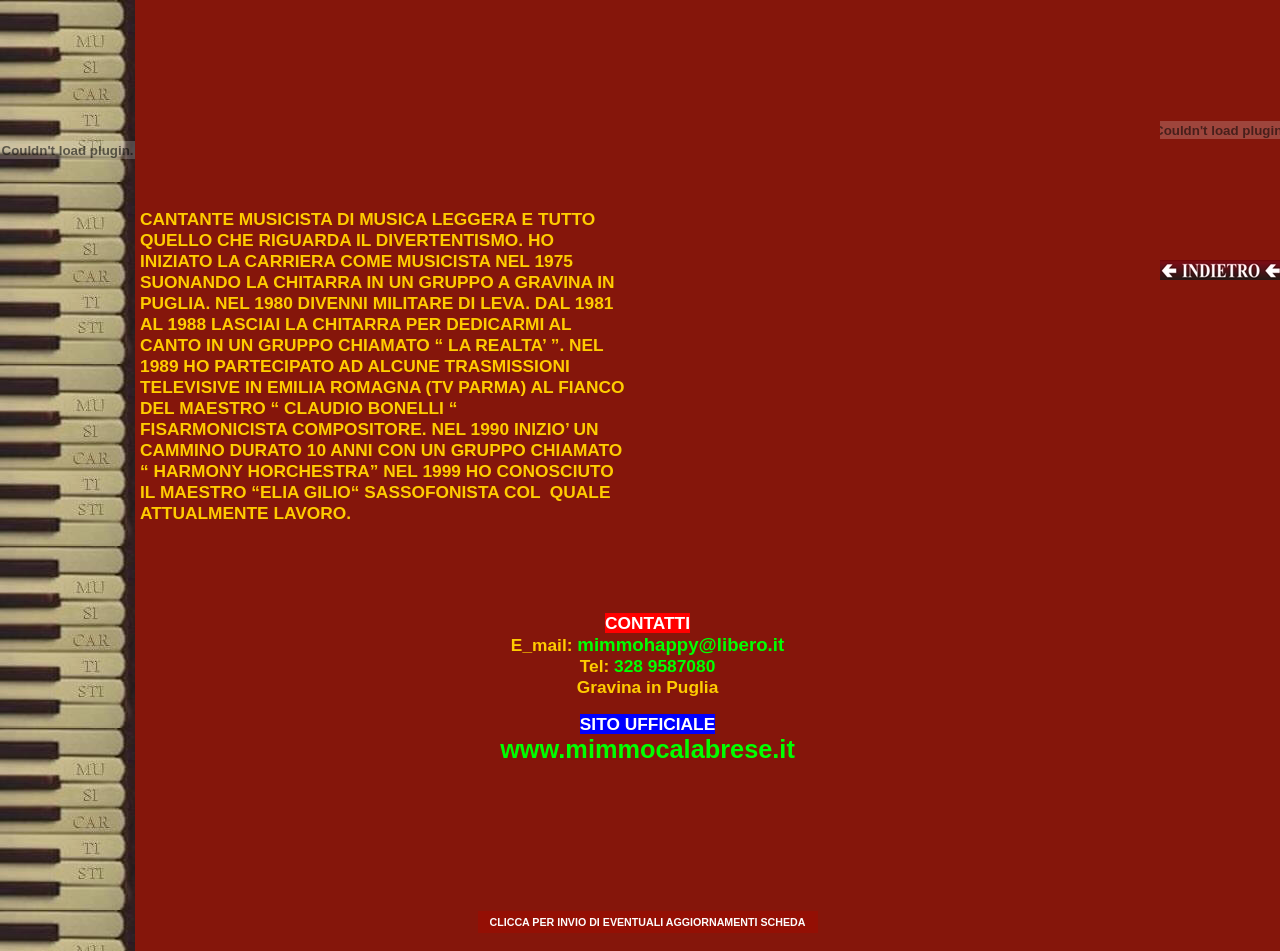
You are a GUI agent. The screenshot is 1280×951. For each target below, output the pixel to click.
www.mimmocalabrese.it (647, 749)
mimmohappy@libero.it (680, 644)
